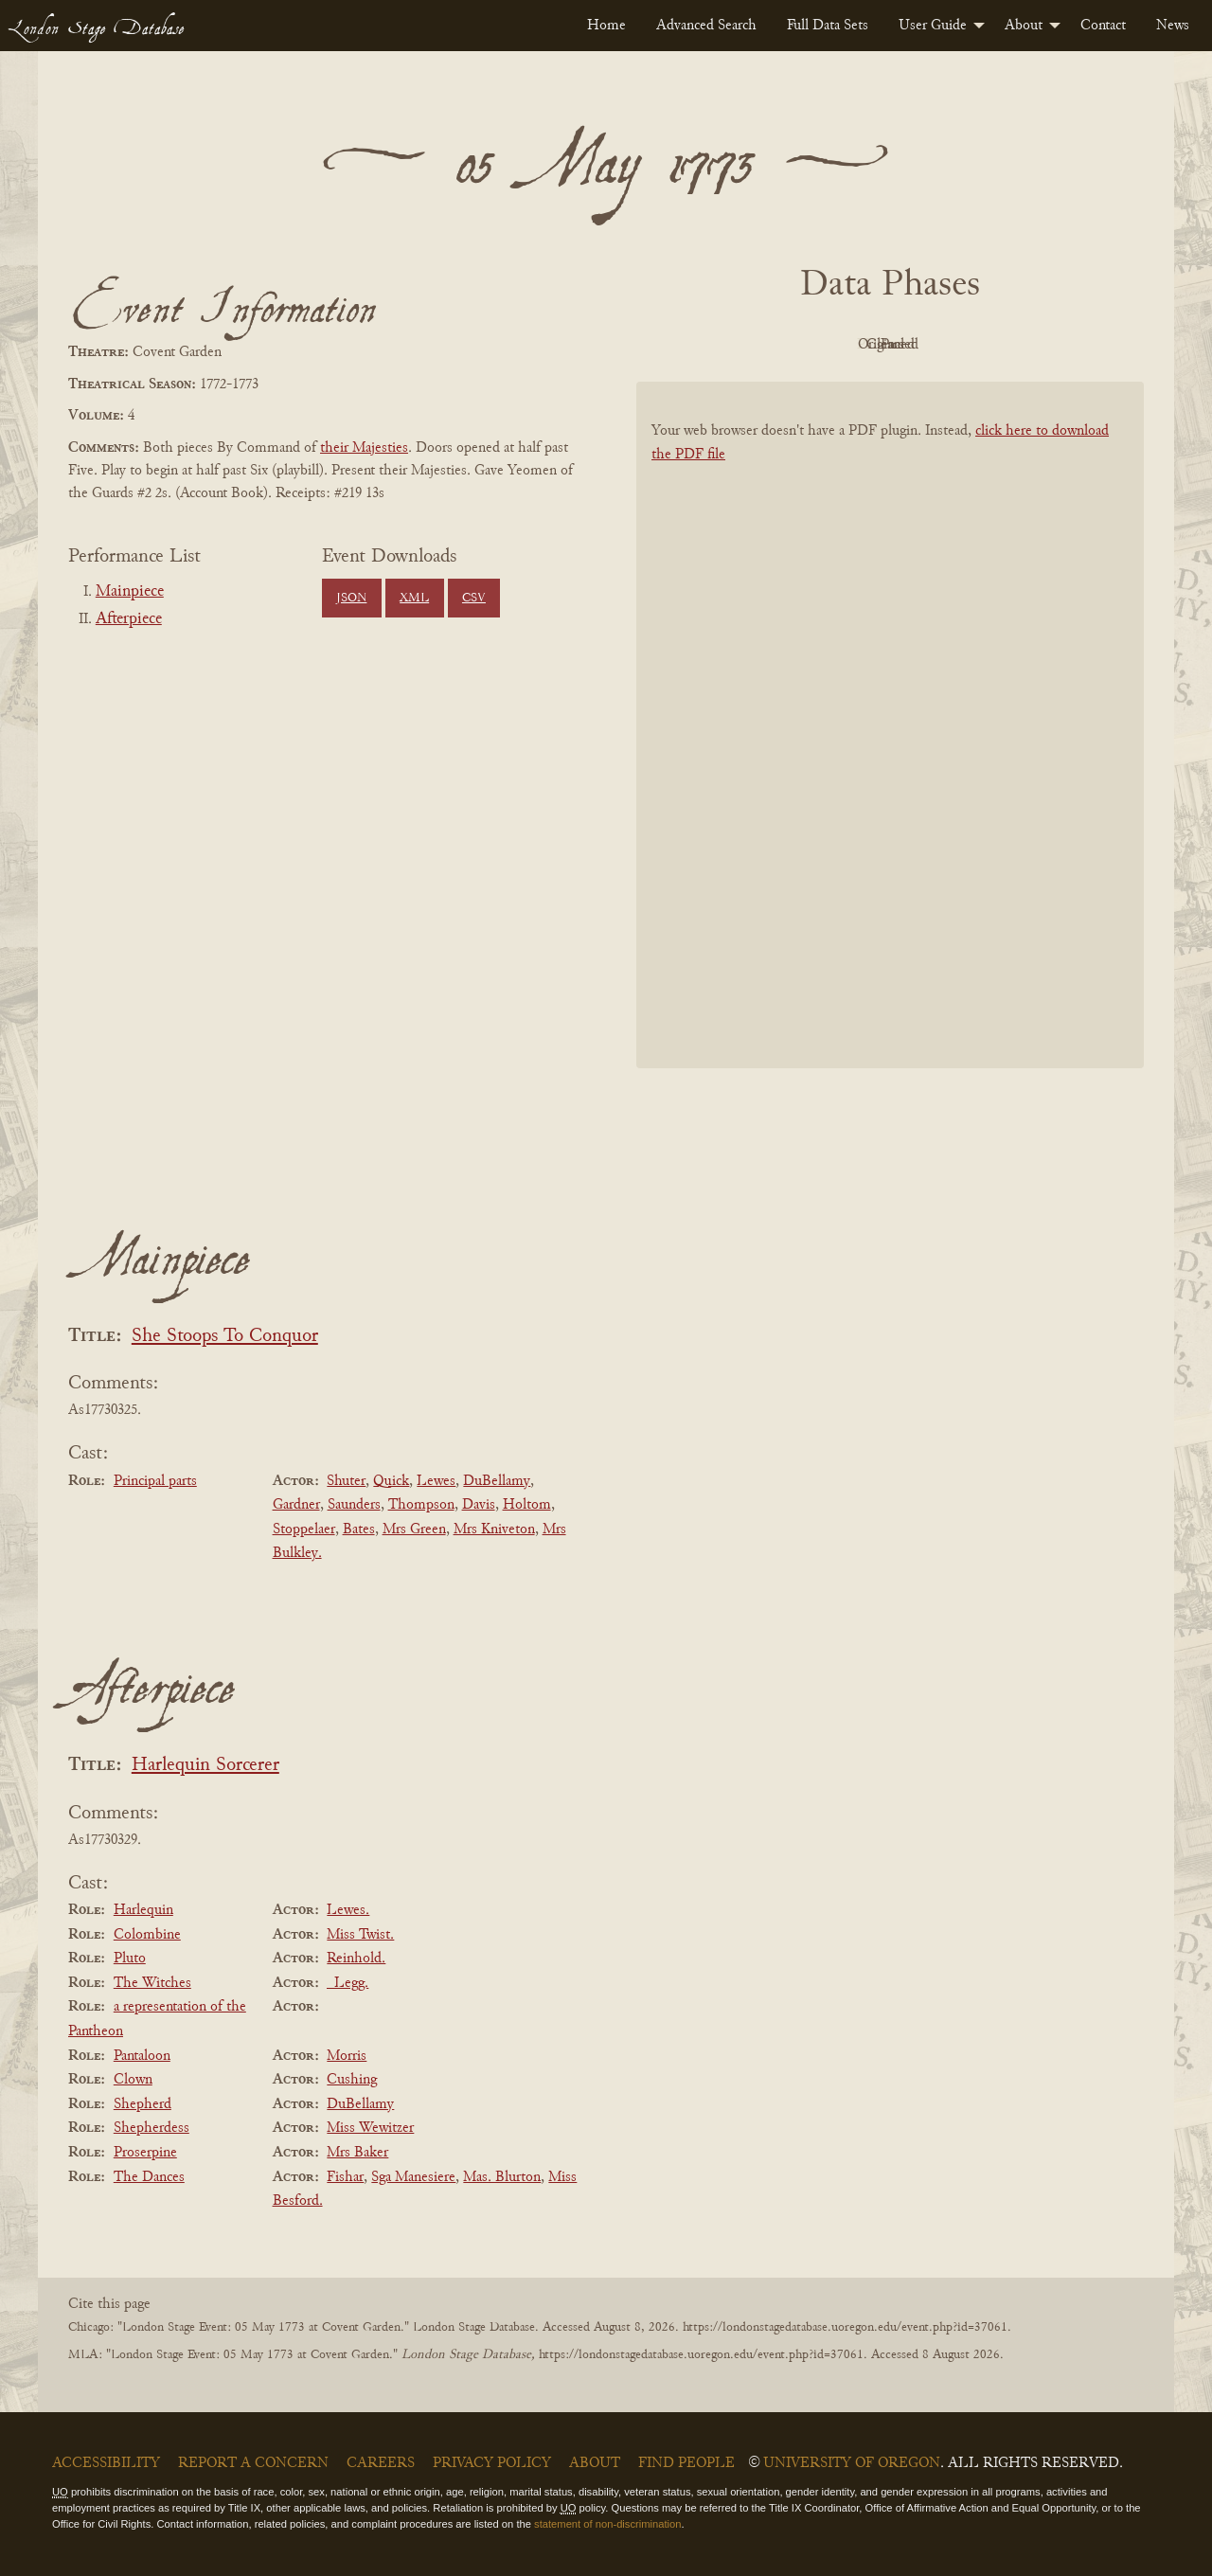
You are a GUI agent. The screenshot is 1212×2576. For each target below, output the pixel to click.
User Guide (933, 25)
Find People (686, 2463)
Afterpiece (129, 619)
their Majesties (364, 448)
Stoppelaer (304, 1529)
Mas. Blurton (502, 2177)
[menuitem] (606, 26)
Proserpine (145, 2152)
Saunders (354, 1504)
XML (414, 598)
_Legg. (347, 1983)
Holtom (527, 1504)
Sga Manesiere (413, 2177)
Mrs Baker (357, 2152)
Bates (359, 1529)
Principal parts (155, 1481)
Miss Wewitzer (370, 2128)
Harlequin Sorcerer (205, 1766)
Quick (391, 1481)
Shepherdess (151, 2128)
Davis (478, 1504)
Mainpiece (130, 591)
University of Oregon (851, 2463)
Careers (381, 2463)
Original (834, 344)
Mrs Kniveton (494, 1529)
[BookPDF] (890, 749)
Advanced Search (706, 25)
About (1024, 25)
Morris (346, 2056)
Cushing (352, 2079)
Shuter (346, 1481)
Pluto (130, 1958)
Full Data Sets (827, 25)
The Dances (149, 2177)
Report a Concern (253, 2463)
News (1172, 25)
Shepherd (142, 2104)
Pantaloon (142, 2056)
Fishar (345, 2177)
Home (606, 25)
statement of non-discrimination (607, 2524)
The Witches (152, 1983)
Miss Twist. (360, 1934)
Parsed (1041, 344)
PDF (729, 344)
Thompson (421, 1504)
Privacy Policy (492, 2463)
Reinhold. (356, 1958)
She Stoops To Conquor (225, 1337)
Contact (1103, 25)
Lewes (436, 1481)
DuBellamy (496, 1481)
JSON (351, 598)
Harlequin (143, 1910)
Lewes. (348, 1910)
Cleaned (938, 344)
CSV (474, 598)
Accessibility (106, 2463)
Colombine (147, 1934)
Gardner (296, 1504)
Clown (133, 2079)
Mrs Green (414, 1529)
